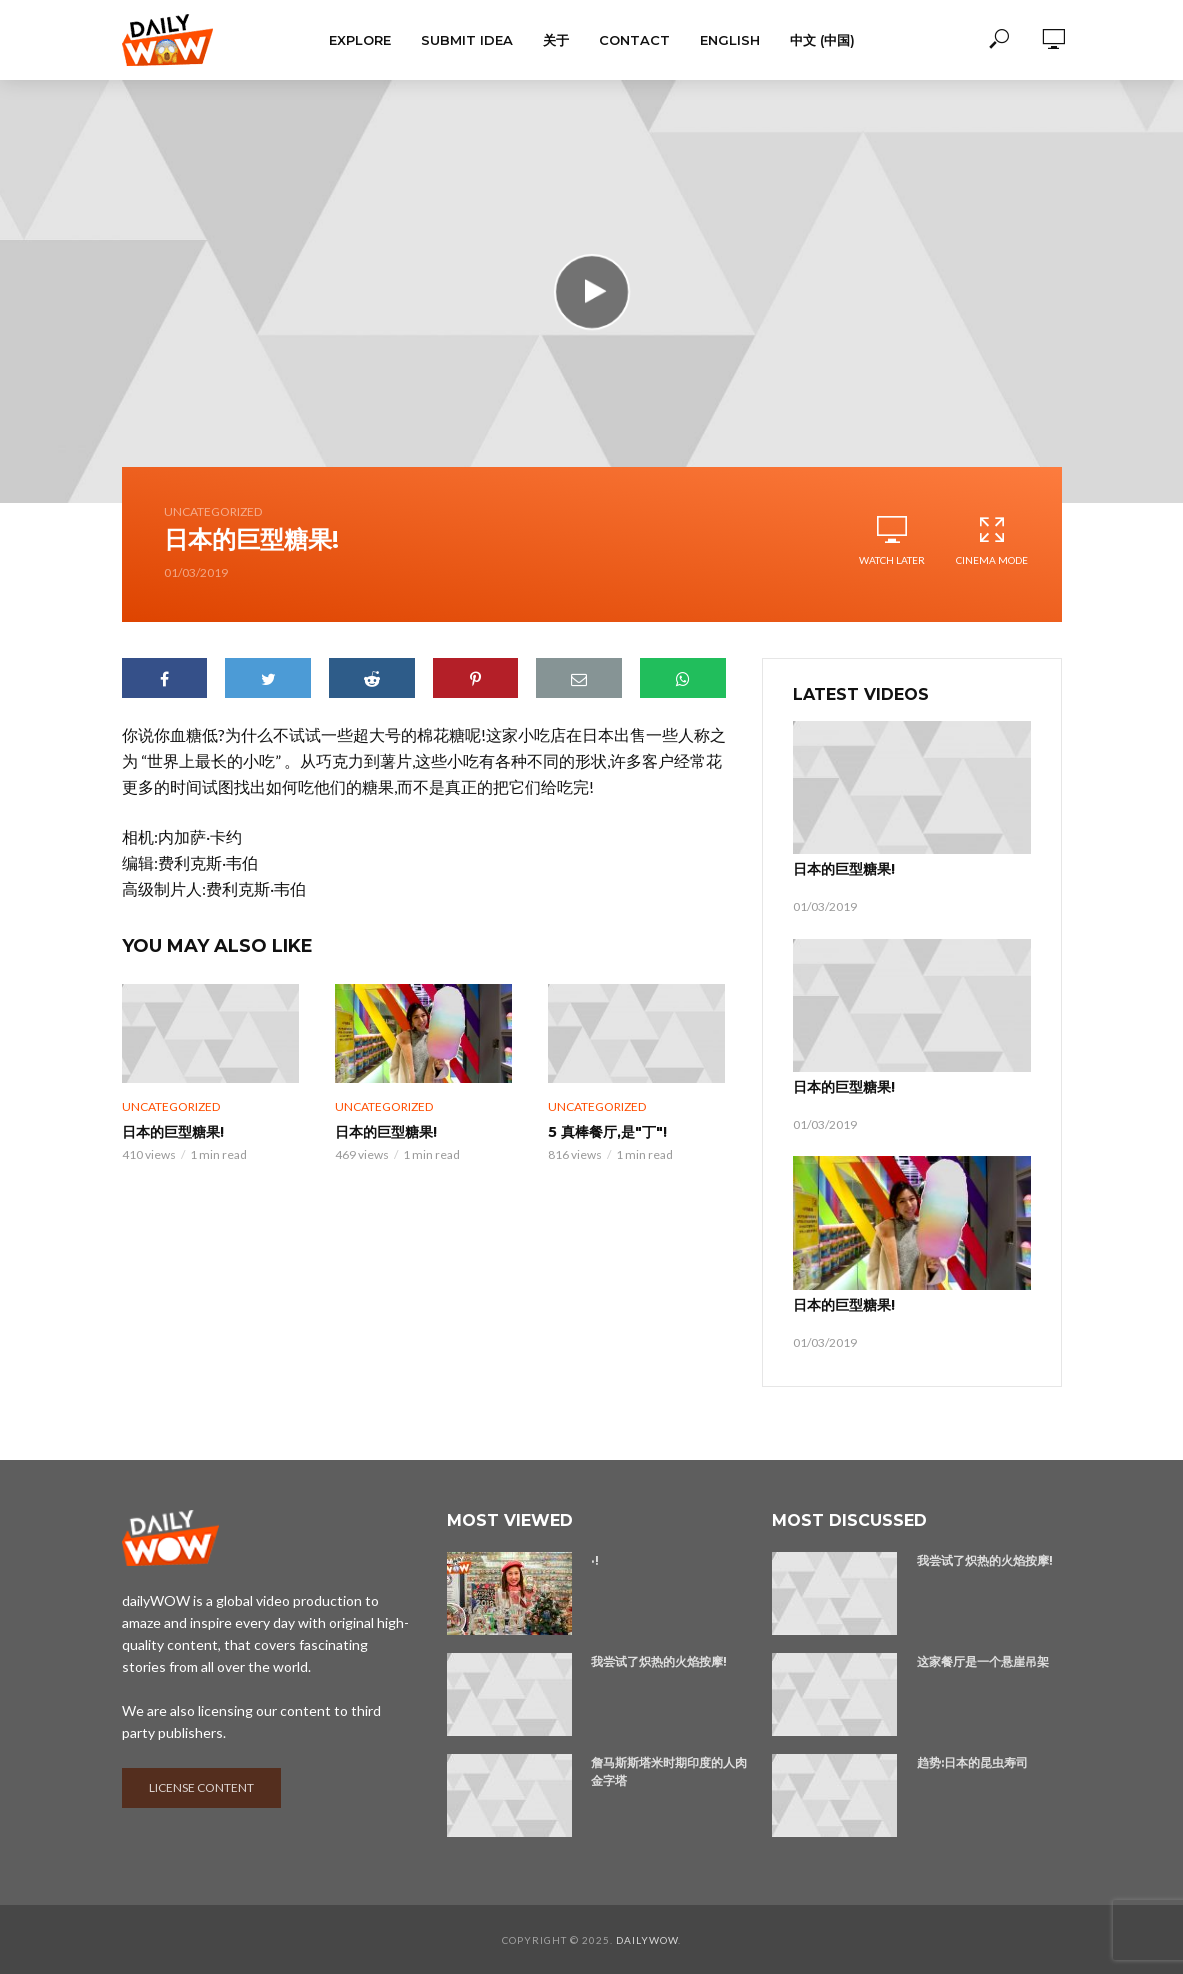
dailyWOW (647, 1939)
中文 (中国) (822, 40)
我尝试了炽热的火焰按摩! (659, 1660)
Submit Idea (467, 40)
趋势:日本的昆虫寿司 (972, 1761)
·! (595, 1559)
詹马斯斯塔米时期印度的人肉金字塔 (669, 1770)
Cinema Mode (992, 540)
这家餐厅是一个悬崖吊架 (983, 1660)
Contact (634, 40)
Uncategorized (213, 511)
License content (201, 1786)
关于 (556, 40)
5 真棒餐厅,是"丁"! (607, 1132)
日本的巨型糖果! (173, 1132)
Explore (360, 40)
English (730, 40)
